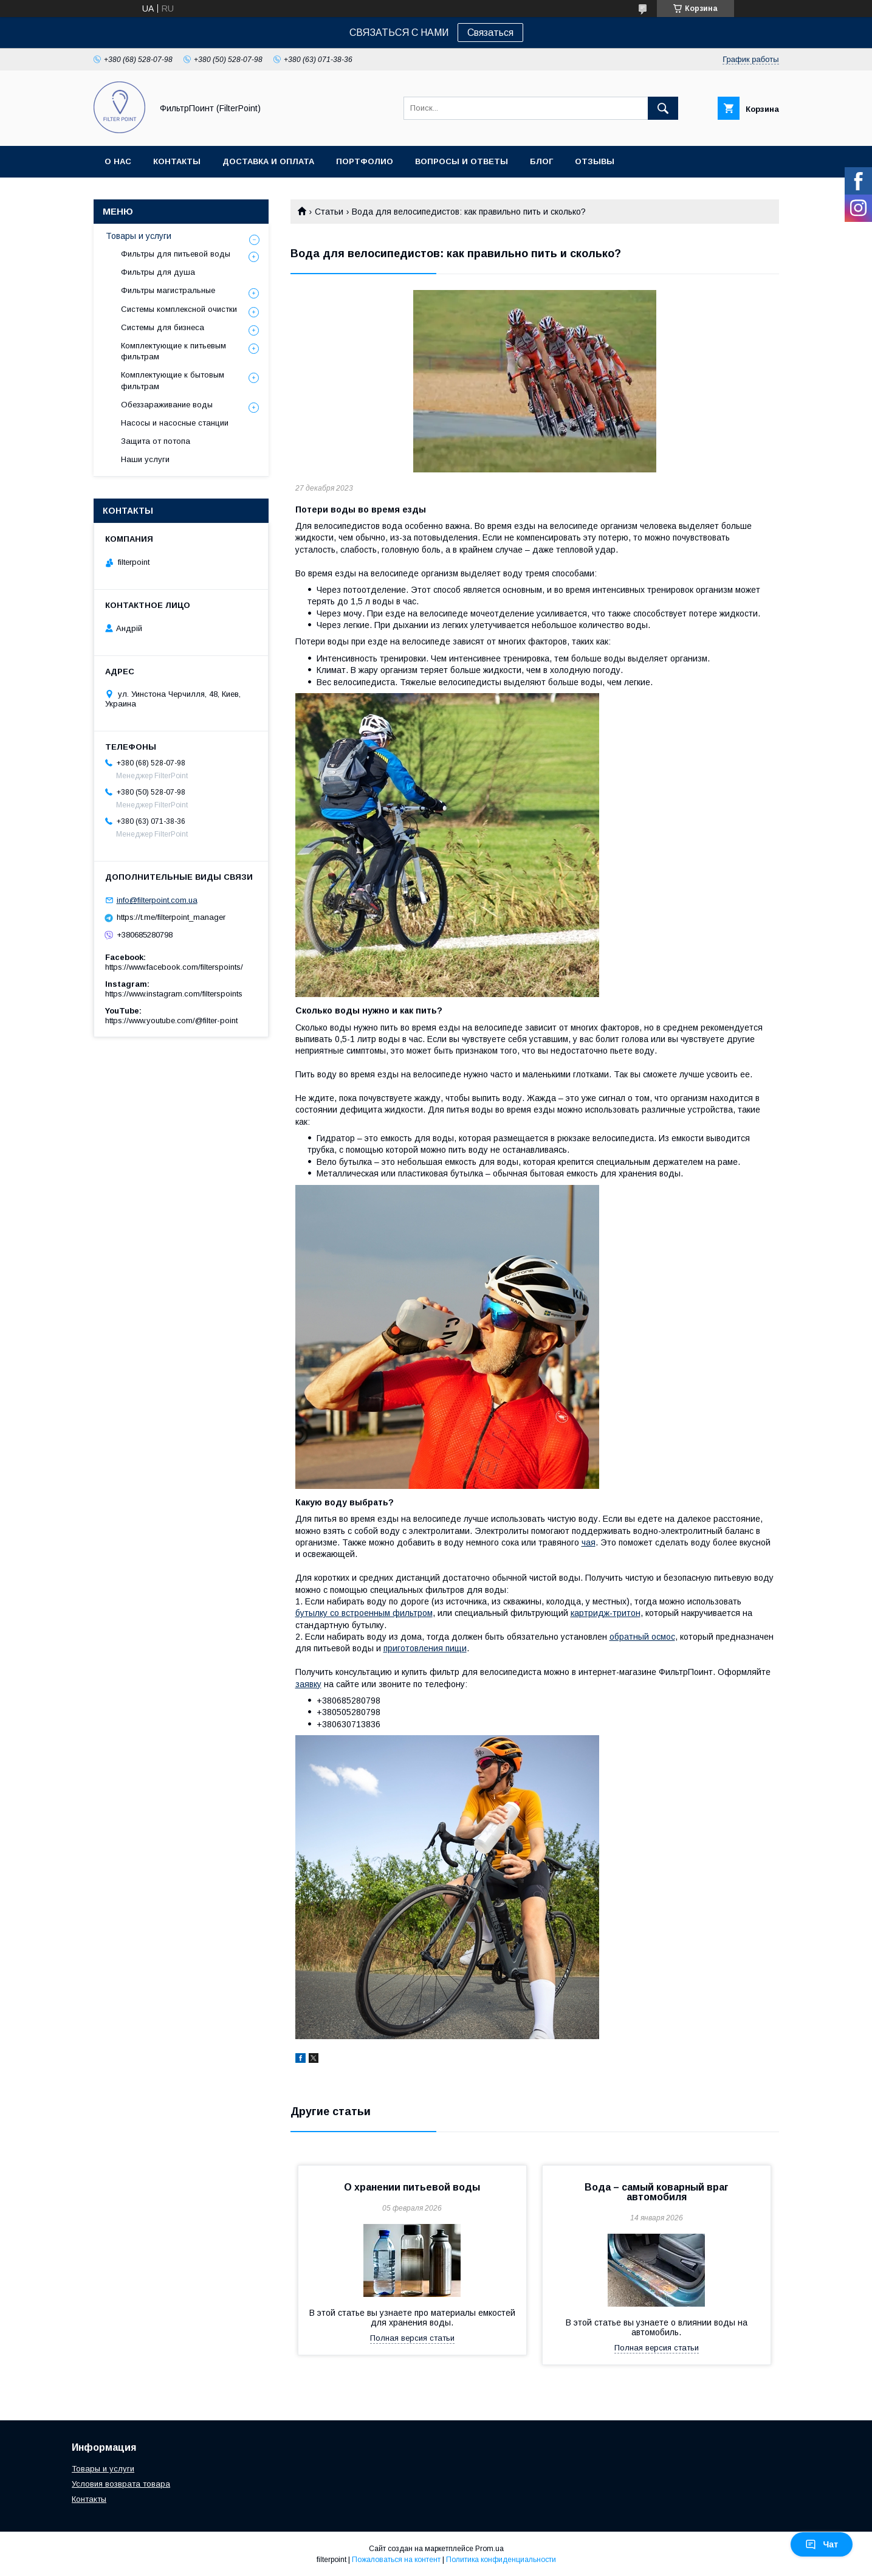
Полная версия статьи (412, 2338)
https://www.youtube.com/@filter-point (171, 1020)
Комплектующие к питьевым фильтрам (173, 351)
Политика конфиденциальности (501, 2559)
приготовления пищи (425, 1648)
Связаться (490, 32)
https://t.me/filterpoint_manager (171, 917)
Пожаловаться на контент (396, 2559)
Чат (821, 2544)
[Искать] (663, 108)
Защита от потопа (155, 441)
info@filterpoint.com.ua (157, 900)
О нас (118, 161)
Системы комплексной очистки (179, 309)
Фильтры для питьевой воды (175, 253)
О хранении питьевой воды (412, 2187)
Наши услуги (145, 459)
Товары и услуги (138, 236)
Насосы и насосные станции (174, 422)
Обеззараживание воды (167, 404)
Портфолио (364, 161)
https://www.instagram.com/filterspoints (173, 993)
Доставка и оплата (268, 161)
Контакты (177, 161)
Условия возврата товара (121, 2483)
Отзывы (594, 161)
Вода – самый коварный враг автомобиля (657, 2192)
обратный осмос (642, 1637)
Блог (541, 161)
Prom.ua (489, 2548)
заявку (308, 1684)
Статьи (329, 211)
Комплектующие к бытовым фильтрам (172, 380)
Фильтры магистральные (168, 290)
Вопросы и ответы (461, 161)
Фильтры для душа (158, 272)
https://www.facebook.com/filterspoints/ (174, 967)
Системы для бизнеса (162, 327)
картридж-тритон (605, 1613)
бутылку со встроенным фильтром (364, 1613)
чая (589, 1542)
